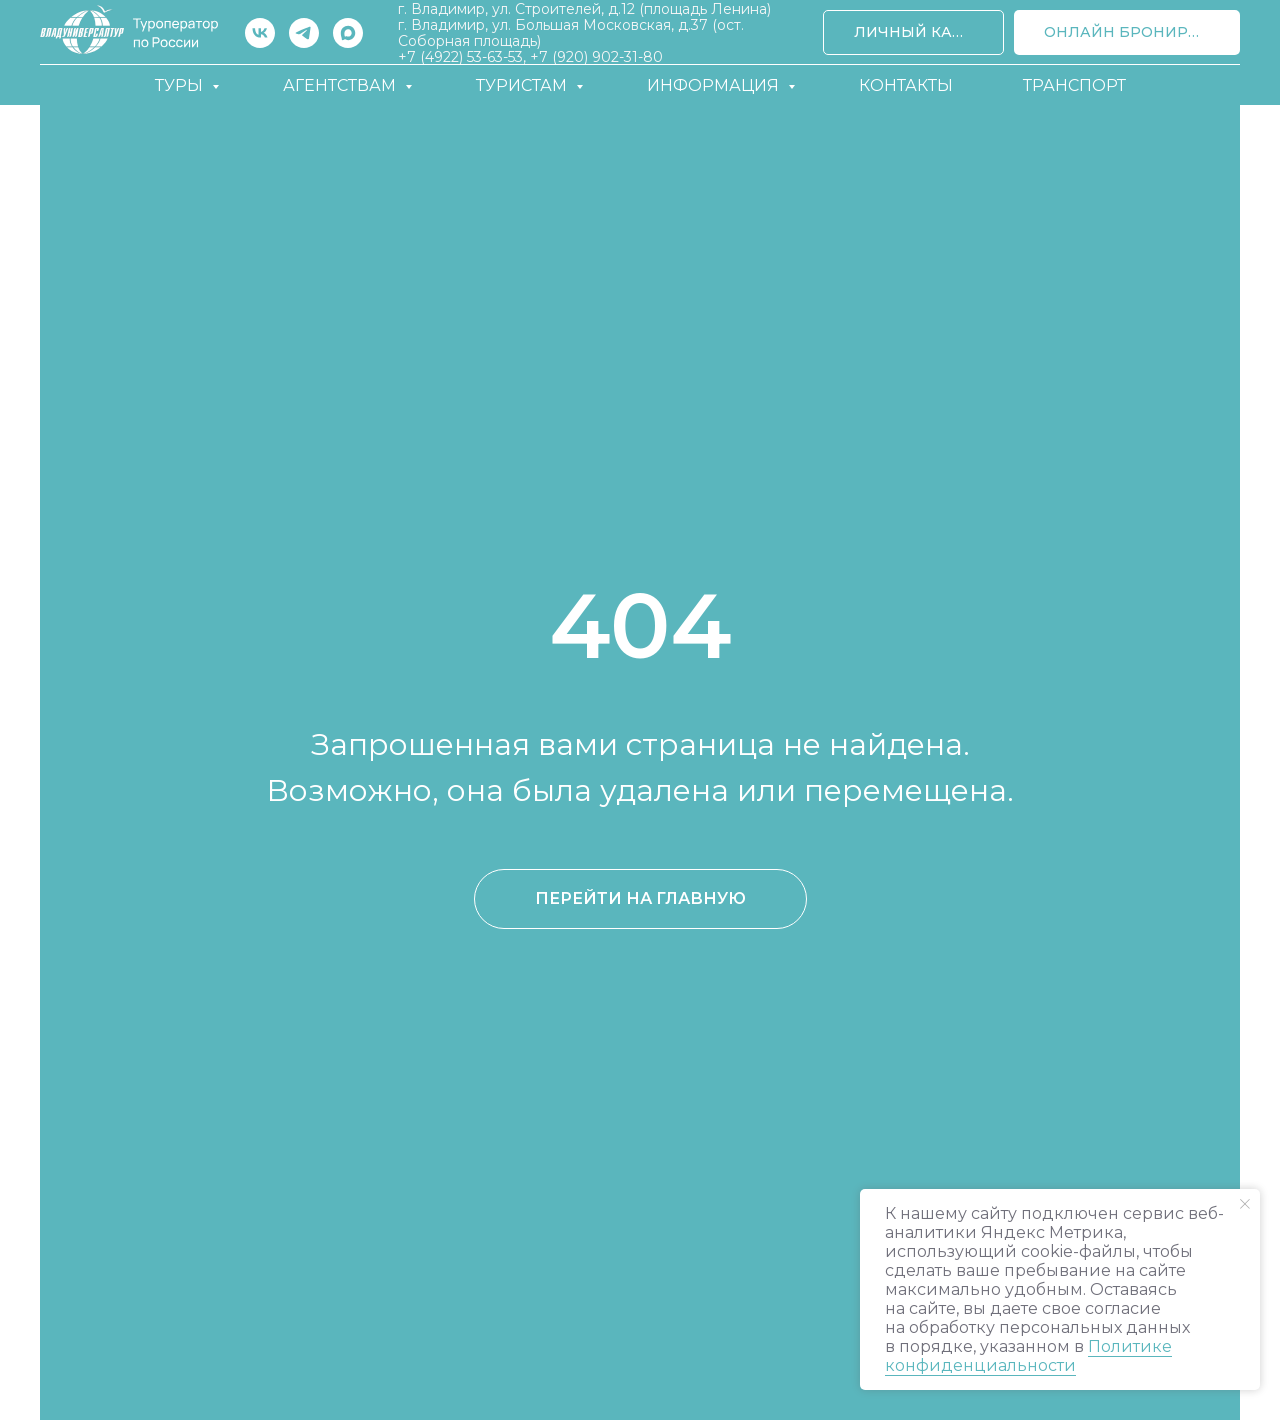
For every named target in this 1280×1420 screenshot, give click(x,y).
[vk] (260, 33)
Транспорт (1074, 85)
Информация (715, 85)
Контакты (906, 85)
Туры (181, 85)
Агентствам (341, 85)
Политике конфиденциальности (1028, 1356)
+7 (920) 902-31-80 (596, 57)
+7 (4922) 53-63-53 (460, 57)
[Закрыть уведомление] (1245, 1204)
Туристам (523, 85)
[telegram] (304, 33)
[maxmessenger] (348, 33)
